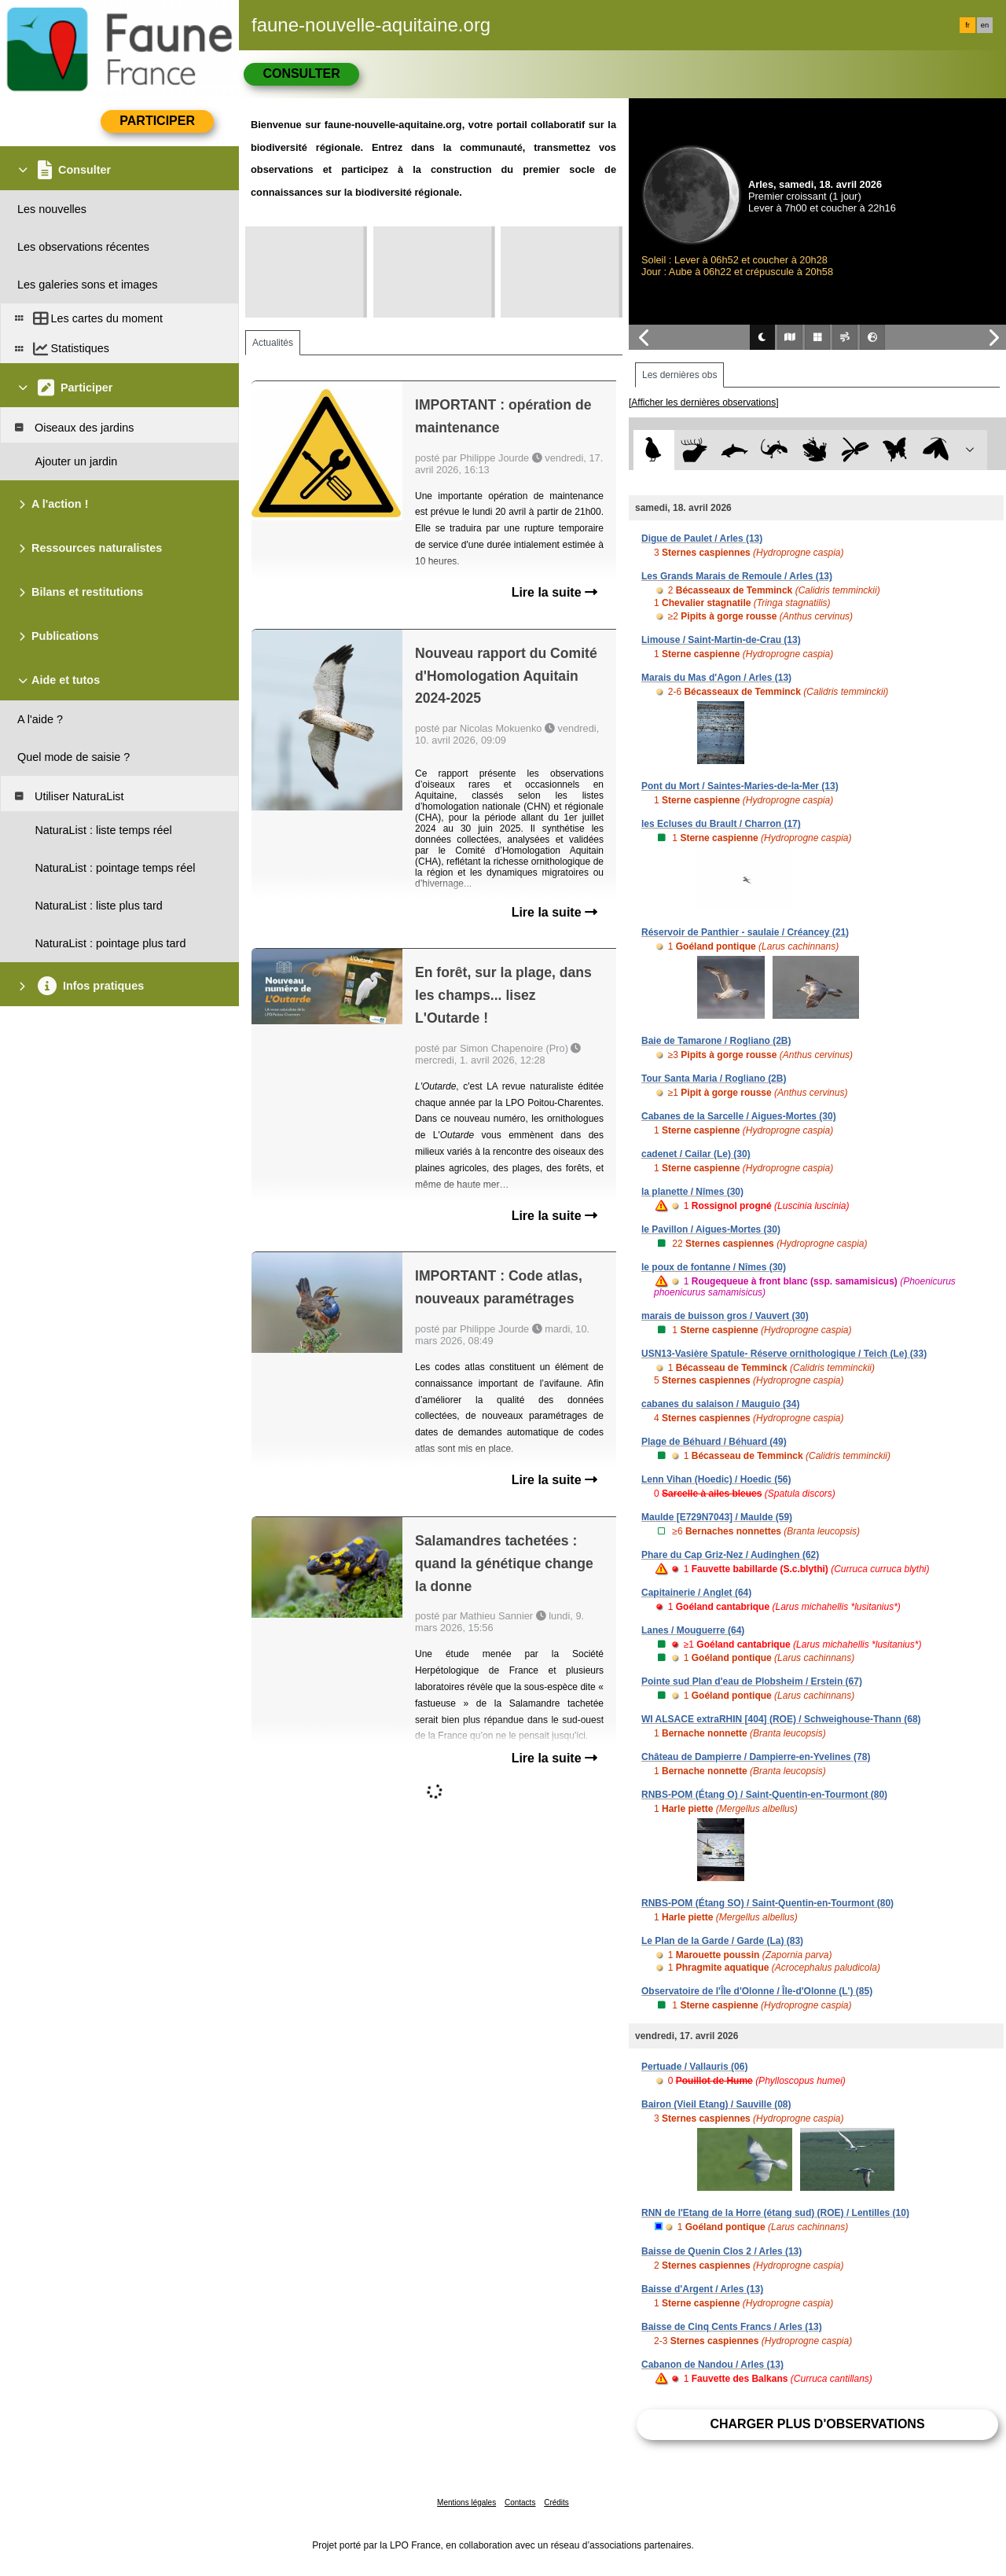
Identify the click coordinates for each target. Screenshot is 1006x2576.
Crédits (556, 2502)
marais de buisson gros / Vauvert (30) (725, 1315)
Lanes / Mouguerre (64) (692, 1630)
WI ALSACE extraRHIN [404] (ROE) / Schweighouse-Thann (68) (781, 1719)
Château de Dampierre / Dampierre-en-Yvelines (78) (755, 1756)
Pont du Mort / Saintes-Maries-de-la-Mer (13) (740, 786)
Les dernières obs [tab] (679, 374)
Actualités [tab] (272, 342)
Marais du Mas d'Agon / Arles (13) (716, 677)
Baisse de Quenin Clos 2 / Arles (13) (721, 2251)
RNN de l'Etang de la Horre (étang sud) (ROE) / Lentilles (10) (775, 2212)
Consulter (301, 73)
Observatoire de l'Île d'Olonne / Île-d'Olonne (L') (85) (756, 1991)
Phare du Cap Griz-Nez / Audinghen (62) (730, 1554)
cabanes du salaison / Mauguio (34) (720, 1403)
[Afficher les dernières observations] (704, 402)
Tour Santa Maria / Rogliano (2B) (713, 1078)
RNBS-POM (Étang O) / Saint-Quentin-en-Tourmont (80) (764, 1794)
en (985, 25)
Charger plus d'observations (817, 2424)
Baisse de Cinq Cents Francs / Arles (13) (731, 2326)
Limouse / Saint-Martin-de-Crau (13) (721, 639)
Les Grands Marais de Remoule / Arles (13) (736, 576)
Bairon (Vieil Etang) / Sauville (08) (716, 2104)
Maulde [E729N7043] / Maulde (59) (716, 1517)
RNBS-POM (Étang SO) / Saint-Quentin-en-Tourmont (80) (767, 1903)
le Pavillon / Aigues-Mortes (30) (710, 1229)
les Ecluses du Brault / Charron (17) (721, 823)
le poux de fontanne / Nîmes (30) (713, 1267)
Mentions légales (466, 2502)
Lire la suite (554, 592)
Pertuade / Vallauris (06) (694, 2066)
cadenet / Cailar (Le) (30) (696, 1153)
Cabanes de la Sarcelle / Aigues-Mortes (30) (738, 1116)
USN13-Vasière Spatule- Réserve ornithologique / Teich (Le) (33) (784, 1353)
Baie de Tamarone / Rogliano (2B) (716, 1040)
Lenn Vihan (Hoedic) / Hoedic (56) (716, 1479)
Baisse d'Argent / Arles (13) (702, 2289)
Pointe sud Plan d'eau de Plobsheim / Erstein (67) (751, 1681)
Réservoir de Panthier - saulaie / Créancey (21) (745, 932)
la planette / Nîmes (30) (692, 1191)
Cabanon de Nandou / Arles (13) (712, 2364)
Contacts (520, 2502)
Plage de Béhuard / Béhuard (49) (714, 1441)
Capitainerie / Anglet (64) (696, 1592)
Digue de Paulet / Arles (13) (701, 538)
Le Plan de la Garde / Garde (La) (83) (722, 1940)
